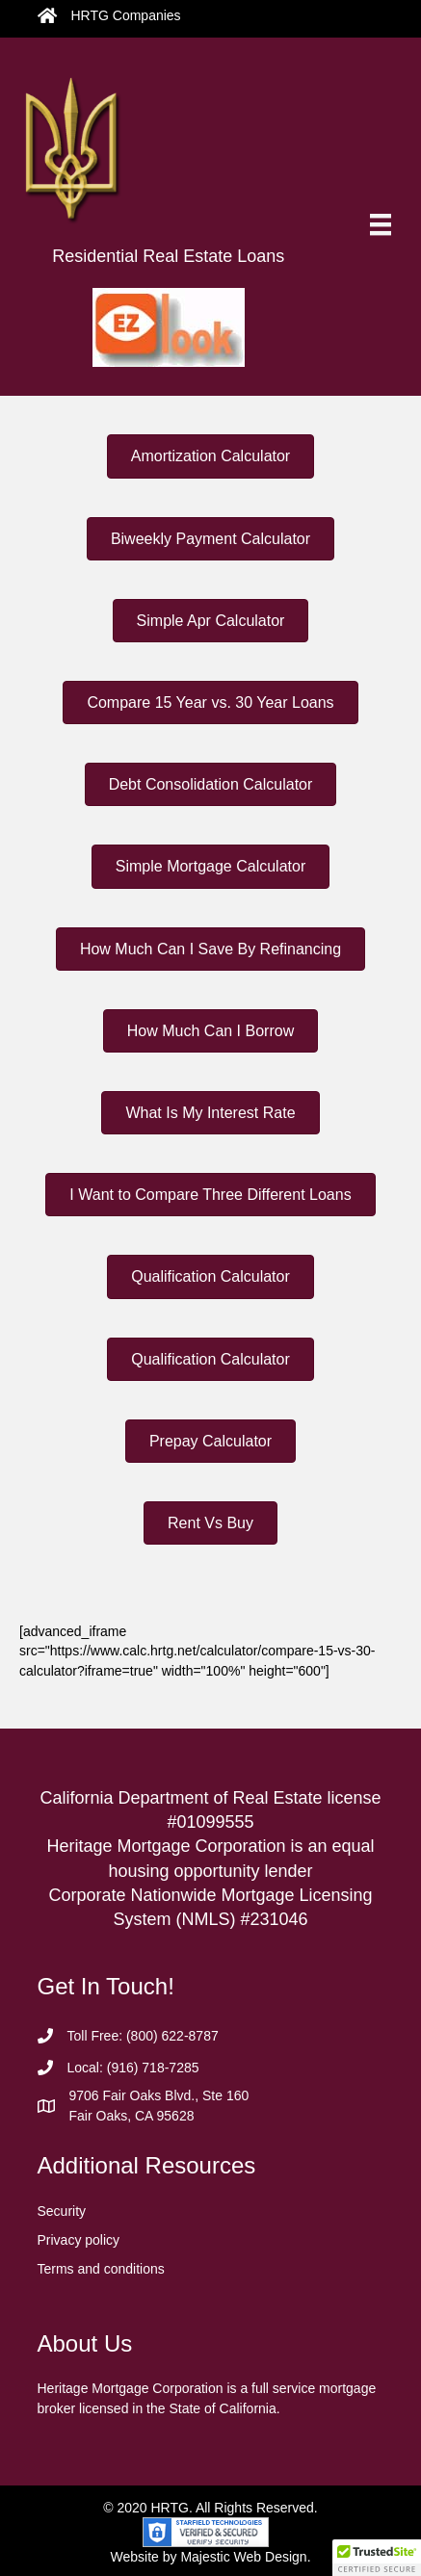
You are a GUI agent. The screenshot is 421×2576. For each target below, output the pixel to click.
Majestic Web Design (243, 2556)
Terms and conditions (101, 2269)
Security (62, 2211)
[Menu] (380, 224)
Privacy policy (79, 2240)
